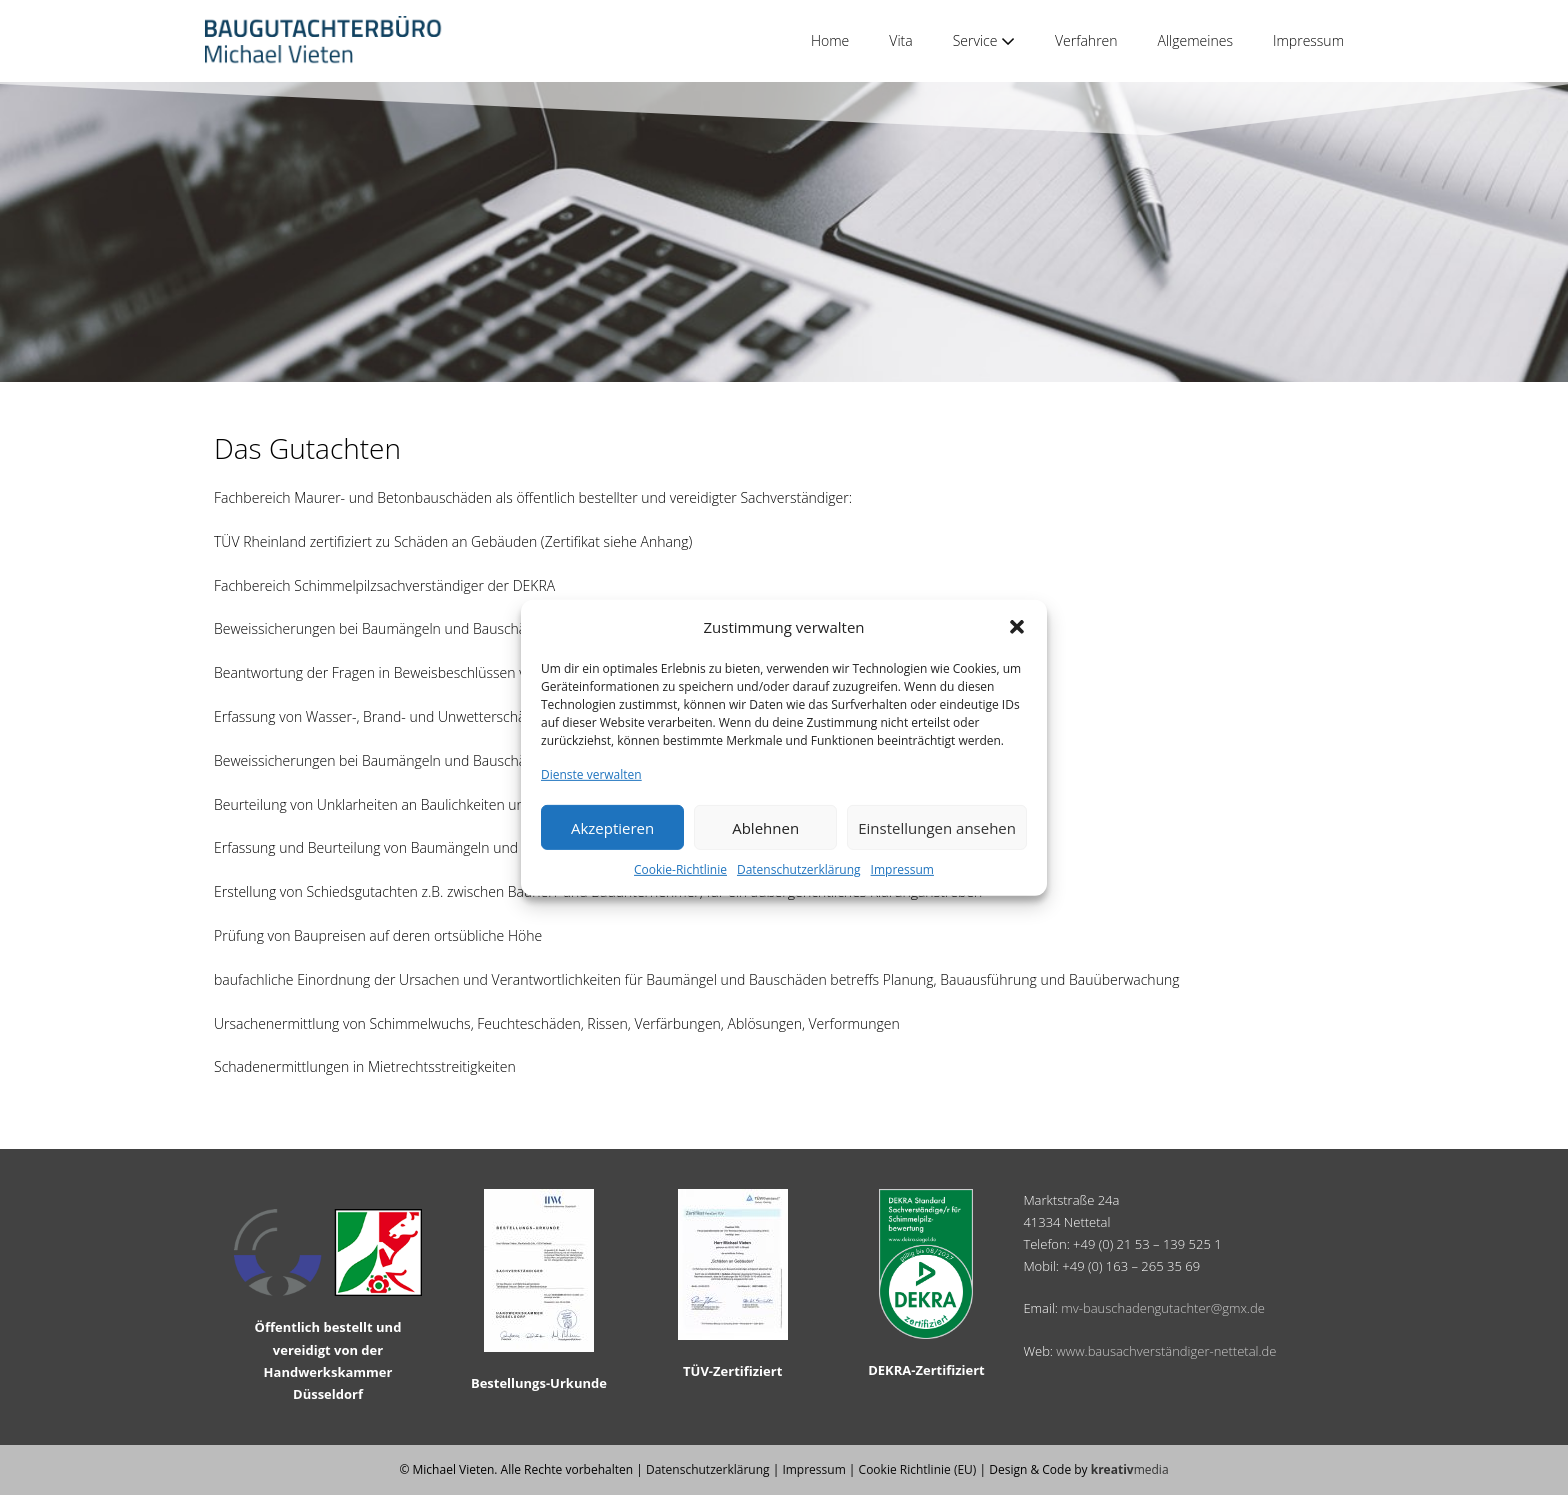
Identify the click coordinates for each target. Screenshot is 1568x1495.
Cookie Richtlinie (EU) (918, 1469)
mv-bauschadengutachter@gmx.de (1163, 1308)
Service (984, 40)
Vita (900, 40)
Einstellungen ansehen (937, 828)
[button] (1017, 627)
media (1130, 1469)
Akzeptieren (612, 828)
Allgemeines (1195, 40)
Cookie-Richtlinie (680, 869)
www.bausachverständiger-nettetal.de (1166, 1351)
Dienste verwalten (591, 774)
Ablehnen (765, 828)
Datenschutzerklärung (799, 869)
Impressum (902, 869)
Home (830, 40)
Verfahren (1086, 40)
